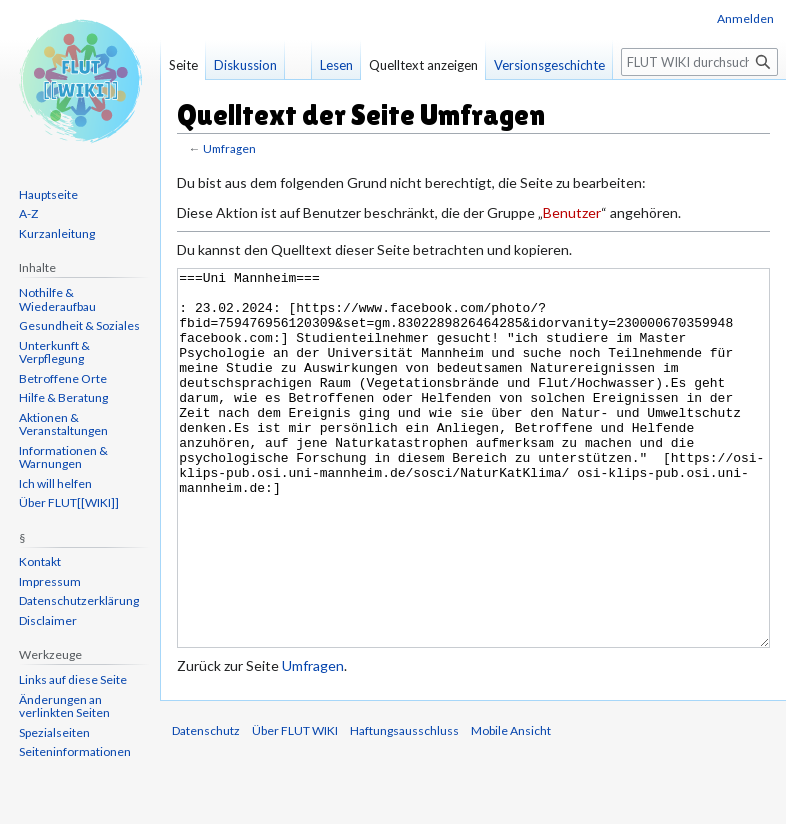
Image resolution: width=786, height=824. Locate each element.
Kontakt (40, 561)
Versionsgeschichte (549, 65)
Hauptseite (48, 194)
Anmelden (745, 18)
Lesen (336, 65)
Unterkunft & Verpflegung (54, 352)
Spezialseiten (54, 732)
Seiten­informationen (75, 751)
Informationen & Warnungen (63, 457)
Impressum (50, 581)
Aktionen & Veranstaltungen (63, 424)
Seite (183, 65)
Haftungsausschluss (404, 805)
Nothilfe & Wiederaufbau (57, 299)
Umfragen (229, 148)
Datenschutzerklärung (79, 600)
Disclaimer (48, 620)
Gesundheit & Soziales (79, 325)
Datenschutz (206, 805)
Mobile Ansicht (511, 805)
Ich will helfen (55, 483)
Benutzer (572, 212)
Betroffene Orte (63, 378)
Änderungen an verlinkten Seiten (64, 706)
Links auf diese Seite (73, 679)
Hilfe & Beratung (63, 397)
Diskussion (245, 65)
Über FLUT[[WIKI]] (69, 502)
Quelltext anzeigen (423, 65)
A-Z (28, 213)
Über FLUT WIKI (295, 805)
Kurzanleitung (57, 233)
